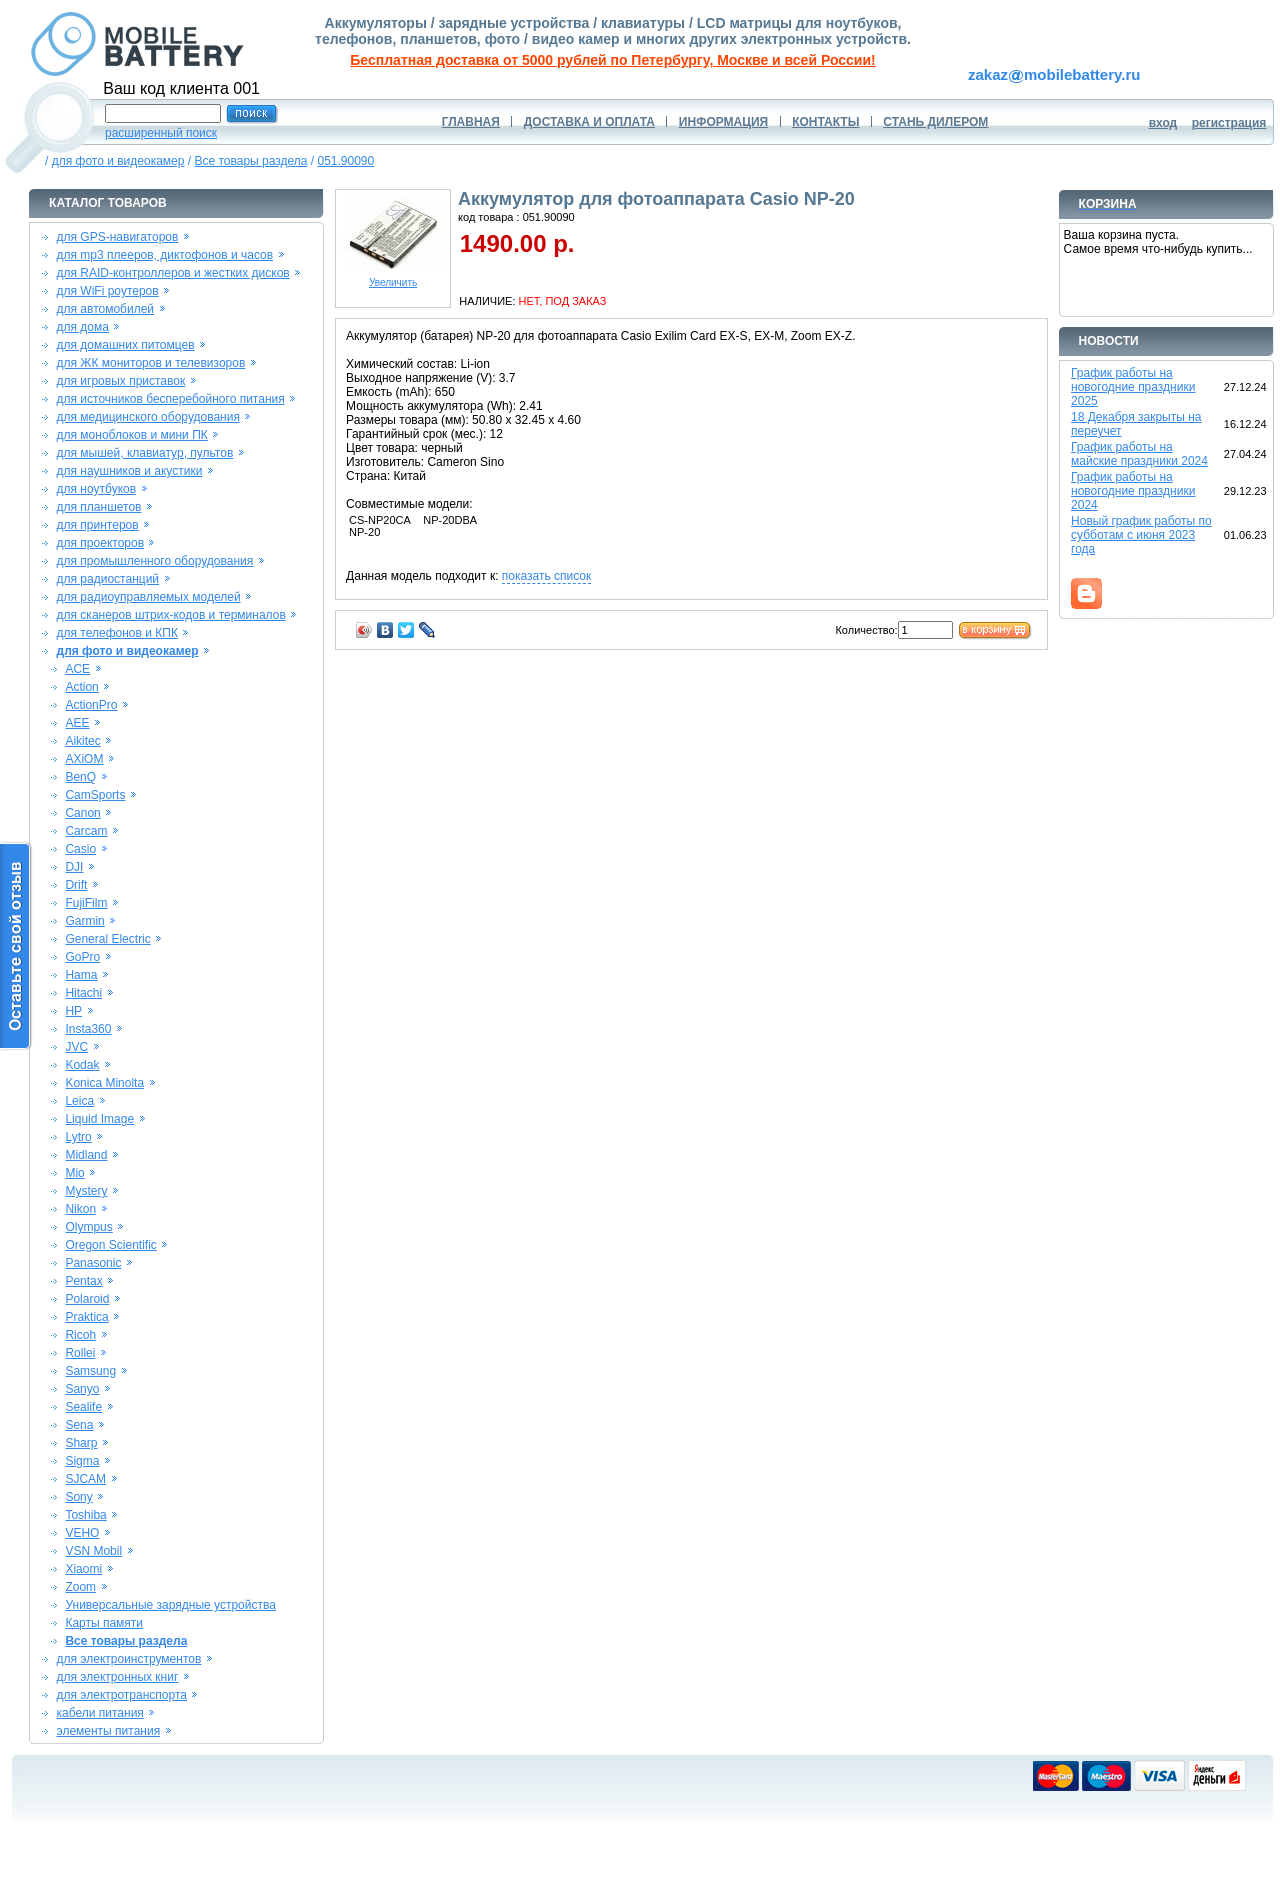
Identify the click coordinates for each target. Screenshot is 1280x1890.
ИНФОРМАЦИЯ (723, 122)
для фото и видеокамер (118, 161)
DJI (74, 867)
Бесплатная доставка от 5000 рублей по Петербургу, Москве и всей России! (612, 60)
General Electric (107, 939)
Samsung (90, 1371)
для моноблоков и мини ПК (132, 435)
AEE (77, 723)
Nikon (80, 1209)
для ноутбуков (97, 489)
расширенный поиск (161, 133)
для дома (83, 327)
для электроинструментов (129, 1659)
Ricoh (80, 1335)
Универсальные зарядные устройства (170, 1605)
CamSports (95, 795)
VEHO (82, 1533)
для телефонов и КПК (117, 633)
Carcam (86, 831)
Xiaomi (83, 1569)
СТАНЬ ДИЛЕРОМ (935, 122)
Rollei (80, 1353)
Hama (81, 975)
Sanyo (82, 1389)
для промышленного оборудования (155, 561)
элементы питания (109, 1731)
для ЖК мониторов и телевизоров (151, 363)
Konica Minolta (104, 1083)
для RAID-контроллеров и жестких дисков (173, 273)
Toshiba (85, 1515)
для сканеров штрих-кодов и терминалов (171, 615)
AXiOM (84, 759)
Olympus (88, 1227)
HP (73, 1011)
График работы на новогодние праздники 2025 (1133, 387)
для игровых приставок (121, 381)
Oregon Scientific (110, 1245)
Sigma (82, 1461)
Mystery (86, 1191)
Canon (82, 813)
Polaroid (87, 1299)
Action (81, 687)
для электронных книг (118, 1677)
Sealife (83, 1407)
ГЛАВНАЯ (471, 122)
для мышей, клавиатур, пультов (145, 453)
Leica (79, 1101)
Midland (86, 1155)
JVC (76, 1047)
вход (1163, 123)
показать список (546, 576)
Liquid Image (99, 1119)
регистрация (1229, 123)
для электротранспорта (122, 1695)
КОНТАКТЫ (825, 122)
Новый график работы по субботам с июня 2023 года (1141, 535)
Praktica (86, 1317)
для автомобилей (106, 309)
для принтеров (98, 525)
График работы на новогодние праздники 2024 (1133, 491)
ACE (77, 669)
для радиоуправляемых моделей (149, 597)
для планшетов (99, 507)
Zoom (80, 1587)
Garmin (84, 921)
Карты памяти (104, 1623)
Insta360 (88, 1029)
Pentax (83, 1281)
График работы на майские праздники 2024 (1139, 454)
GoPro (82, 957)
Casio (80, 849)
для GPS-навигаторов (118, 237)
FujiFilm (86, 903)
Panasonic (93, 1263)
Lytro (78, 1137)
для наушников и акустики (130, 471)
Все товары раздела (250, 161)
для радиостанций (108, 579)
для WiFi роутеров (108, 291)
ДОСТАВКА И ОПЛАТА (589, 122)
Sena (79, 1425)
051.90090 (345, 161)
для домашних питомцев (126, 345)
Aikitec (82, 741)
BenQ (80, 777)
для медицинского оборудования (148, 417)
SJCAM (85, 1479)
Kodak (82, 1065)
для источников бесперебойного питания (171, 399)
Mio (74, 1173)
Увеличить (393, 278)
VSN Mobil (93, 1551)
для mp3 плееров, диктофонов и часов (165, 255)
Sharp (81, 1443)
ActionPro (91, 705)
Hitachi (83, 993)
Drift (76, 885)
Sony (78, 1497)
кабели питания (100, 1713)
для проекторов (101, 543)
